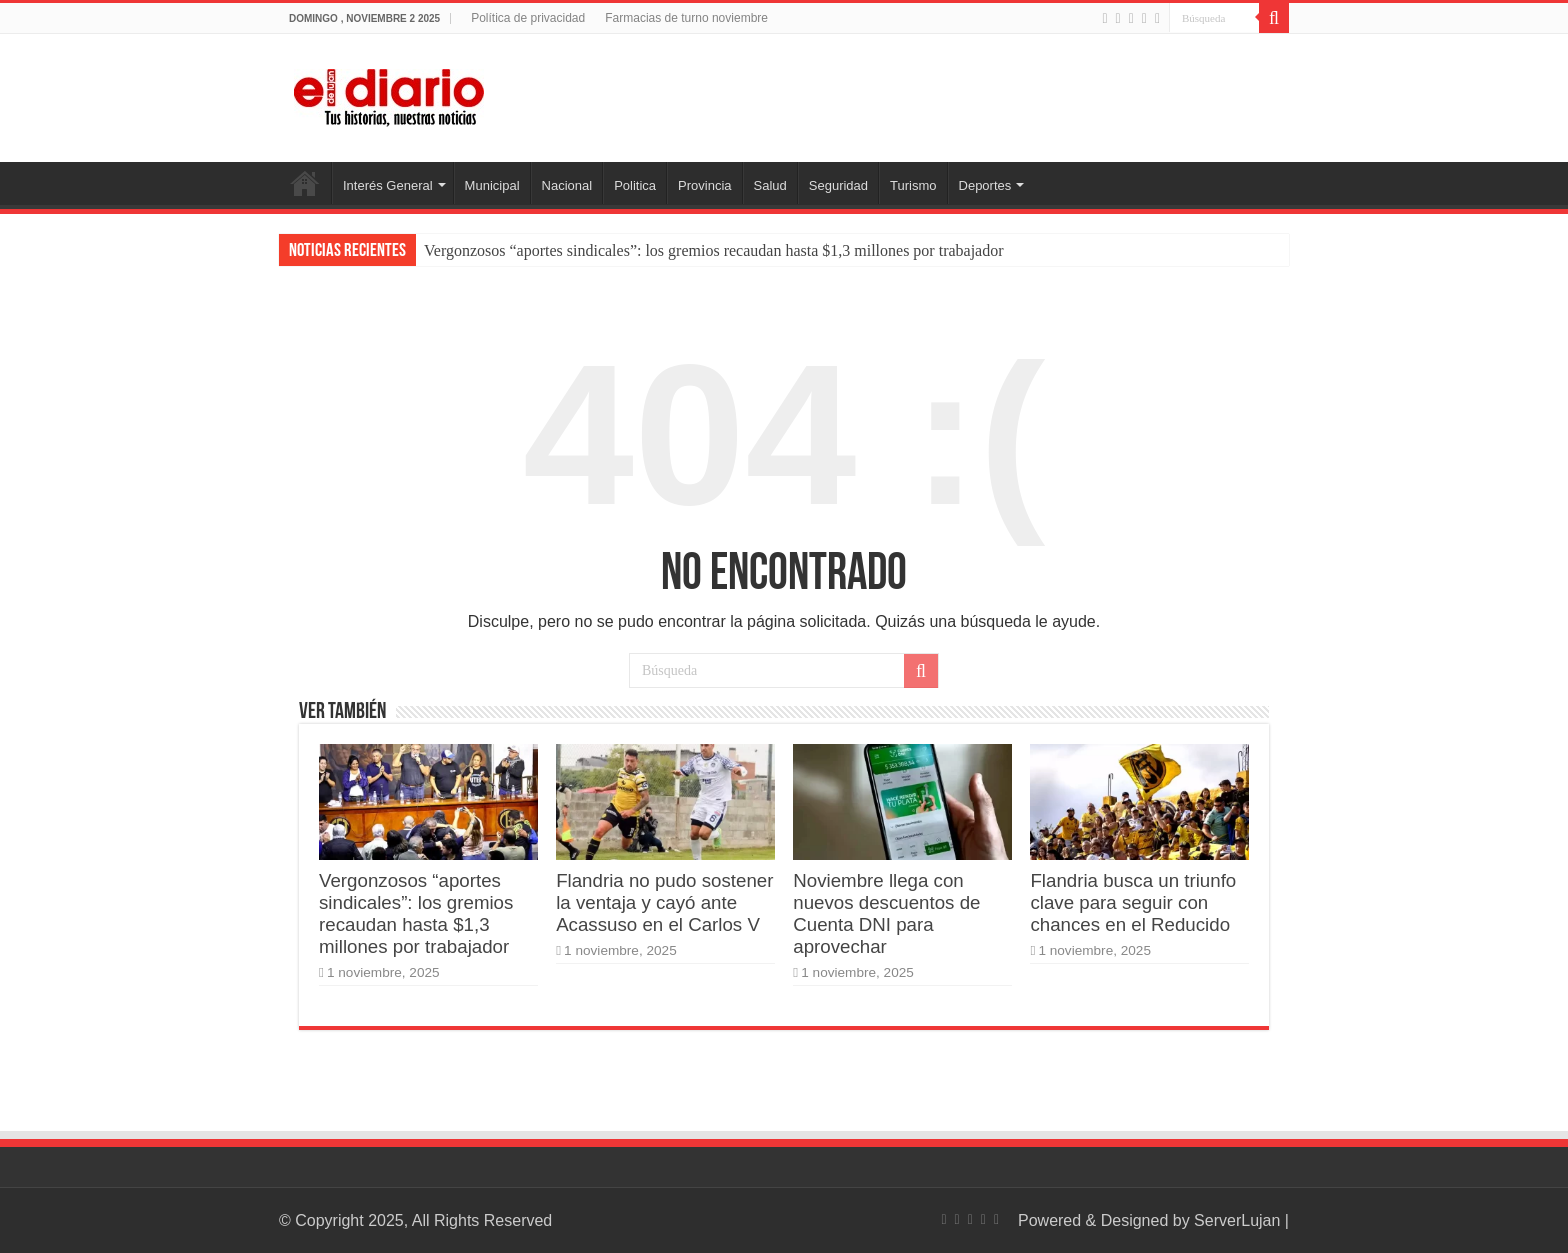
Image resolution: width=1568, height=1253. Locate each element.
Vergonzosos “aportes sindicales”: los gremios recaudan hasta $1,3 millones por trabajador (714, 250)
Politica (635, 185)
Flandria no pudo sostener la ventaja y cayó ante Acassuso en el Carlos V (664, 902)
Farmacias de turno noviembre (686, 18)
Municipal (492, 185)
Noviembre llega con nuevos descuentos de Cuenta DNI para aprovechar (886, 913)
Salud (770, 185)
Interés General (388, 185)
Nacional (567, 185)
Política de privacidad (528, 18)
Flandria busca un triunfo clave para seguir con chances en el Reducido (1133, 902)
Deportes (985, 185)
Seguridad (838, 185)
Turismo (913, 185)
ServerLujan (1237, 1220)
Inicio (305, 183)
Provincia (704, 185)
